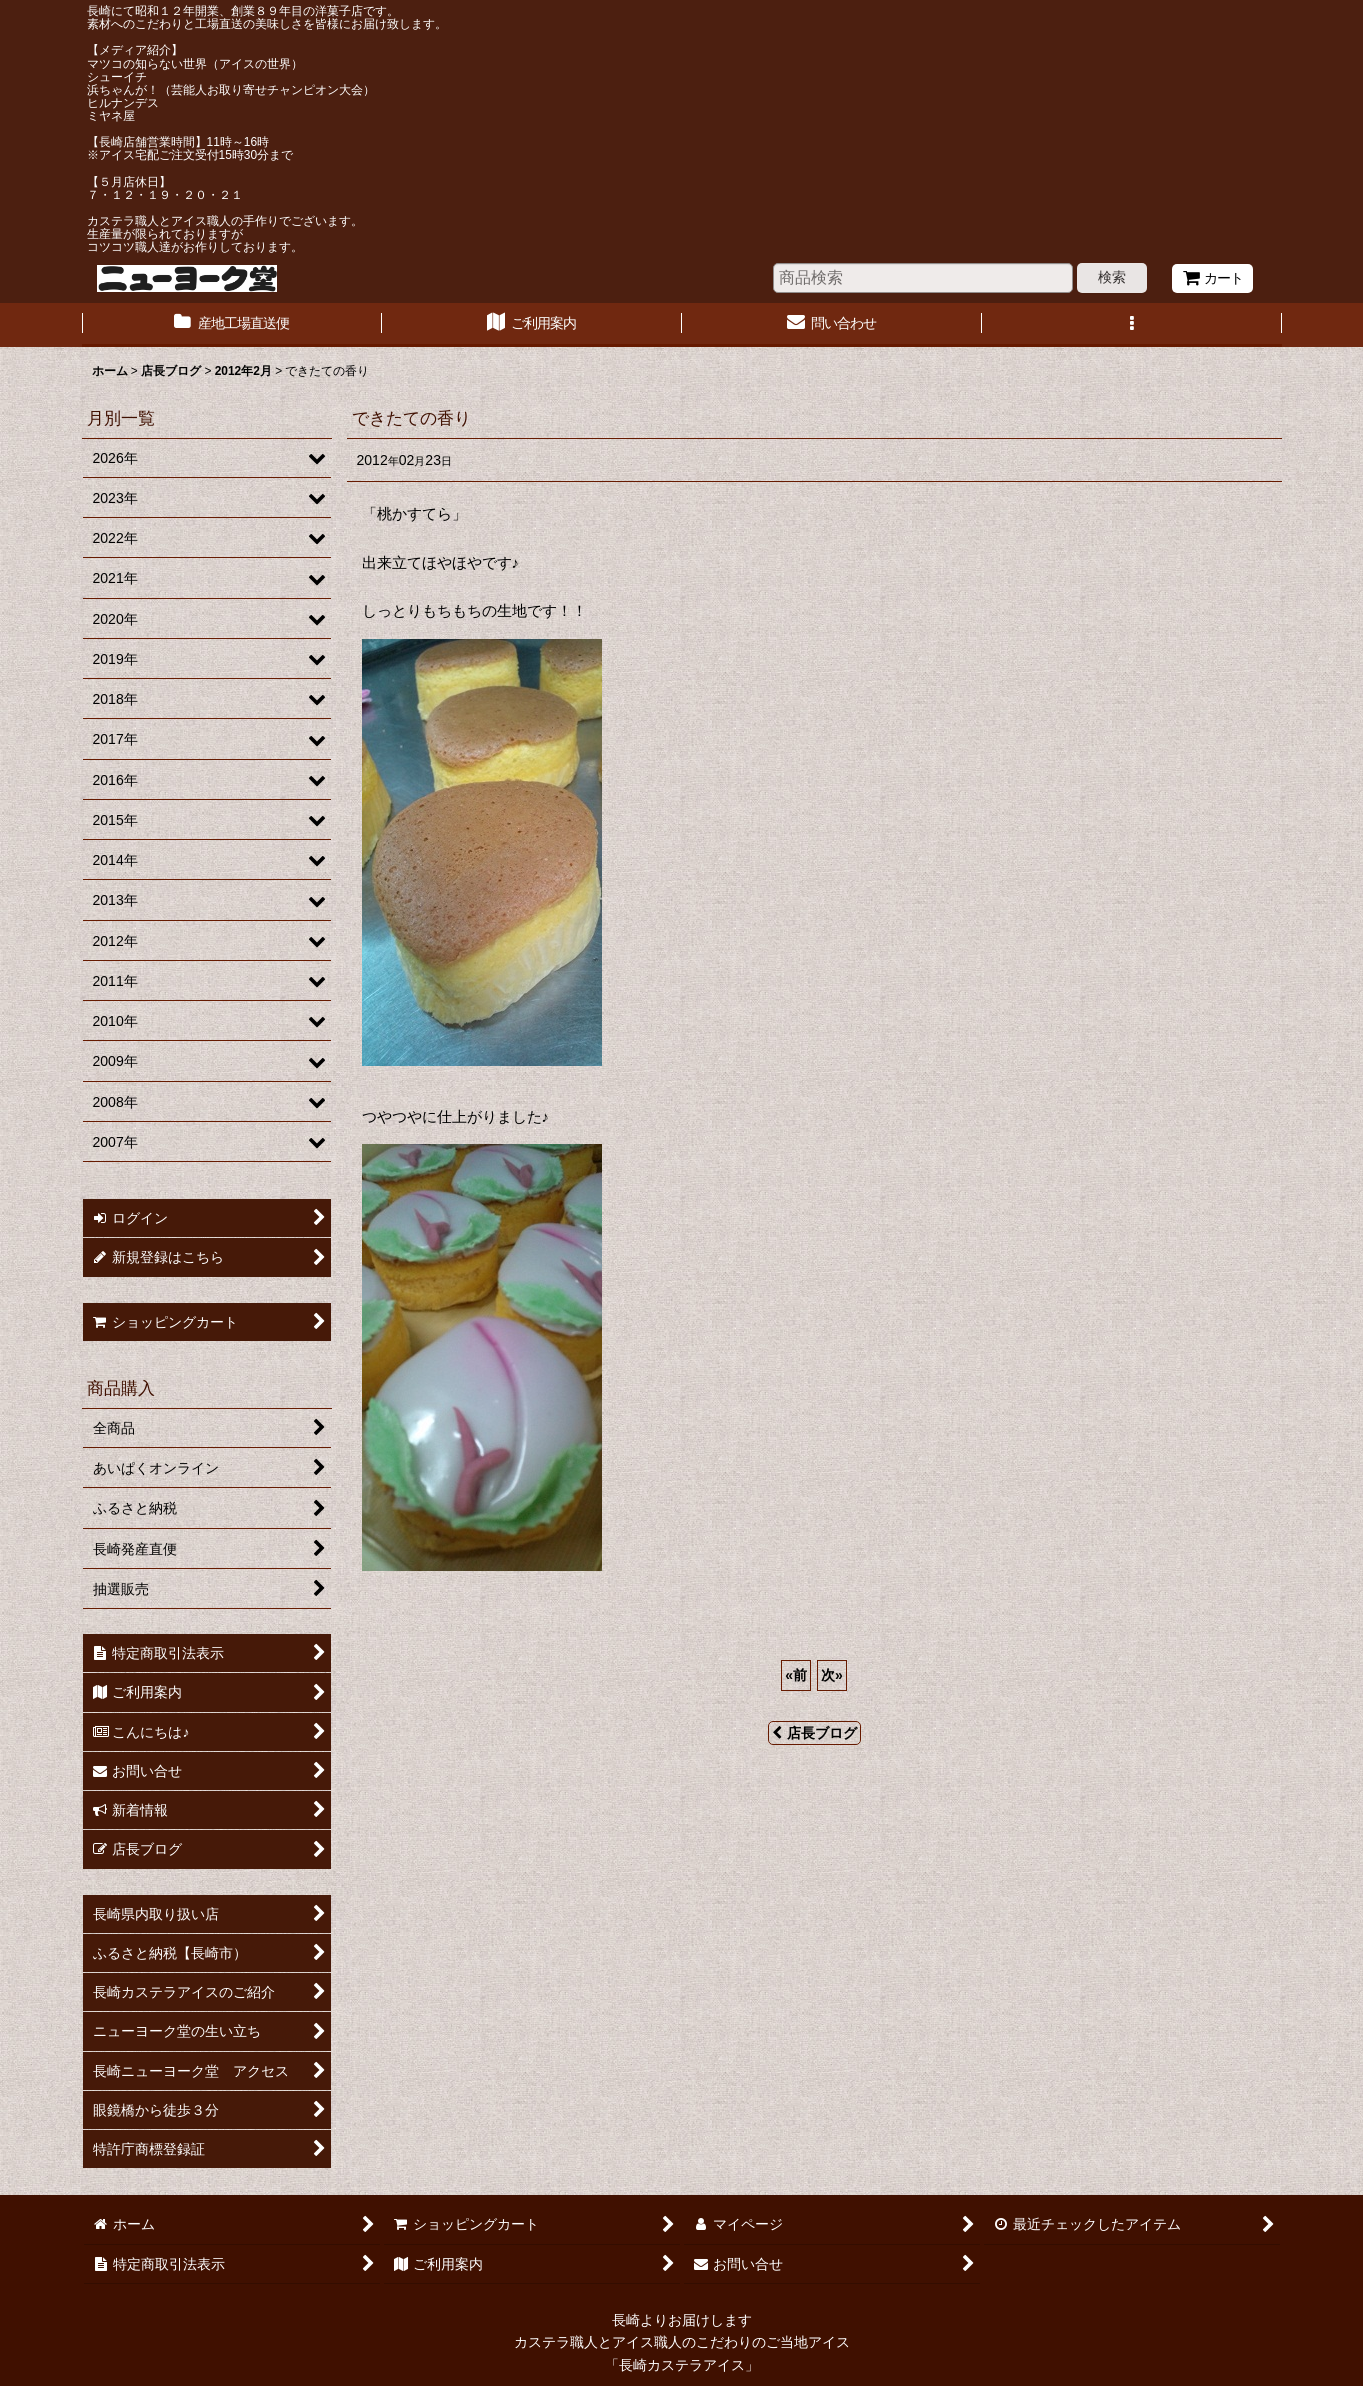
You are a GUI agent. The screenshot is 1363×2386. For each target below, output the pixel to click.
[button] (1132, 325)
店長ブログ (814, 1733)
